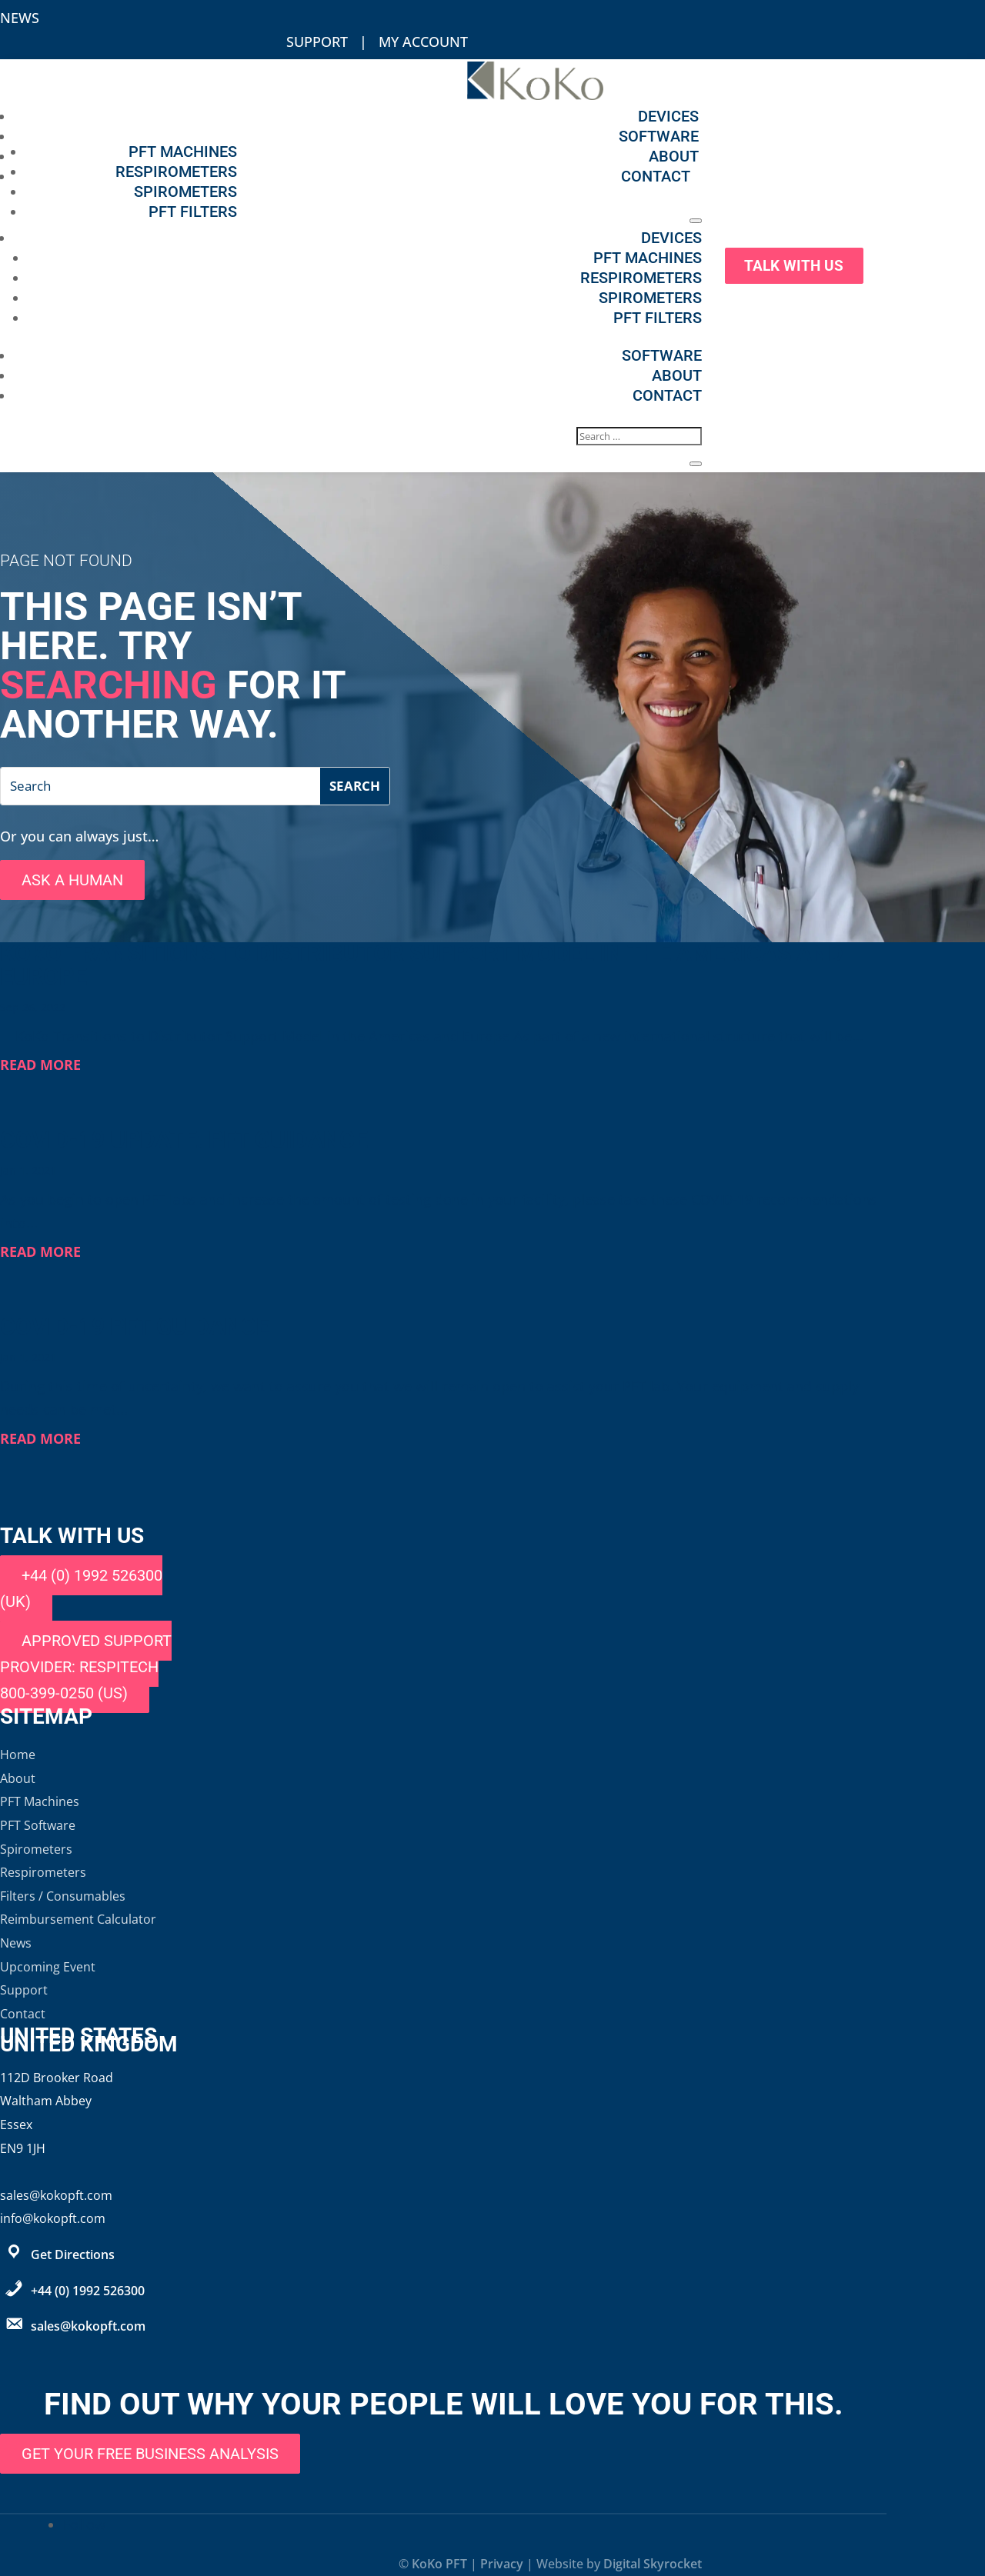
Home (17, 1754)
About (674, 156)
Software (659, 136)
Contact (655, 176)
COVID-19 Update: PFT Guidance (184, 1139)
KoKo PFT (439, 2563)
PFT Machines (183, 151)
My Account (423, 41)
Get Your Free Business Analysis (150, 2453)
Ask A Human (72, 880)
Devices (668, 116)
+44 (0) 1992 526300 (88, 2290)
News (19, 17)
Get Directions (73, 2254)
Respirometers (176, 171)
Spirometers (185, 191)
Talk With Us (797, 265)
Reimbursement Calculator (78, 1919)
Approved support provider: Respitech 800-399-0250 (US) (86, 1666)
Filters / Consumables (62, 1896)
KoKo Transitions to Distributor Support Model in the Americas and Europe (421, 965)
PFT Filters (193, 211)
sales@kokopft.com (88, 2326)
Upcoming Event (47, 1966)
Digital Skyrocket (652, 2563)
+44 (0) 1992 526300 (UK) (81, 1588)
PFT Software (37, 1825)
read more (40, 1064)
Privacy (501, 2563)
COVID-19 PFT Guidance (134, 1326)
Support (317, 41)
